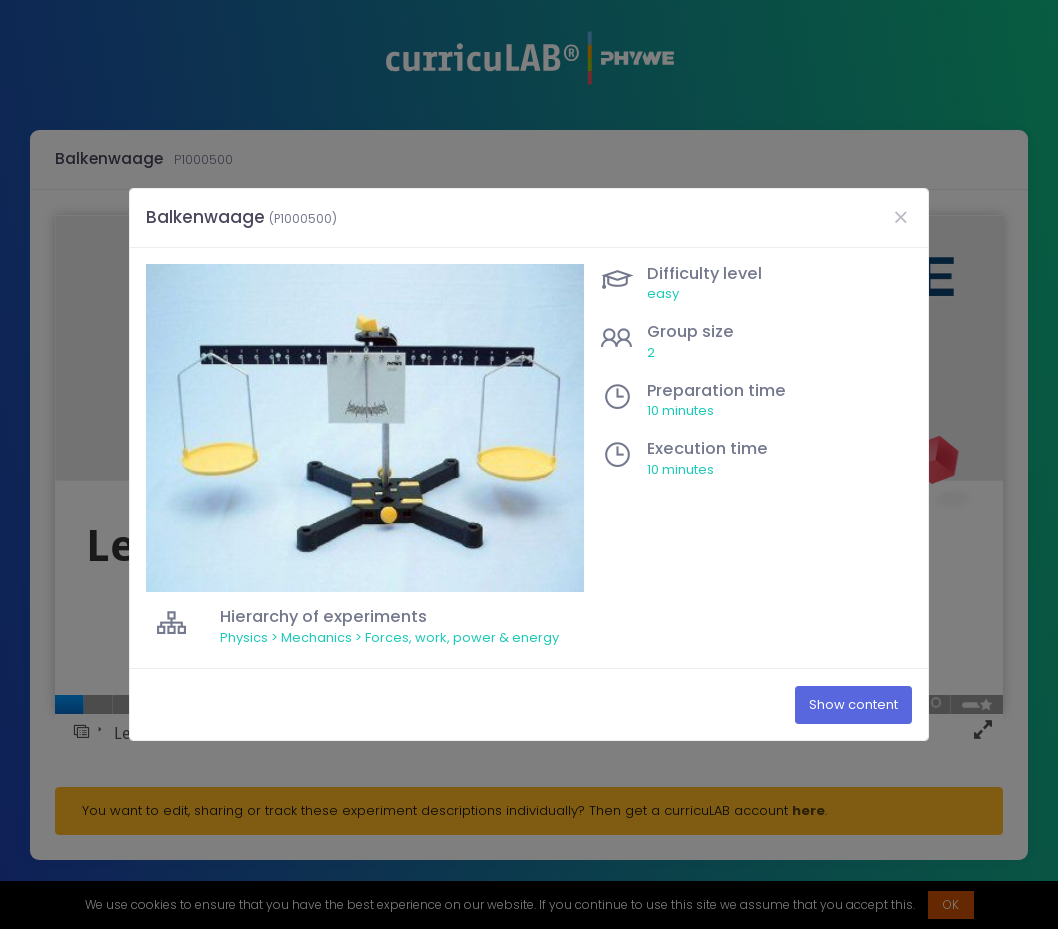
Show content (853, 705)
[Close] (900, 217)
